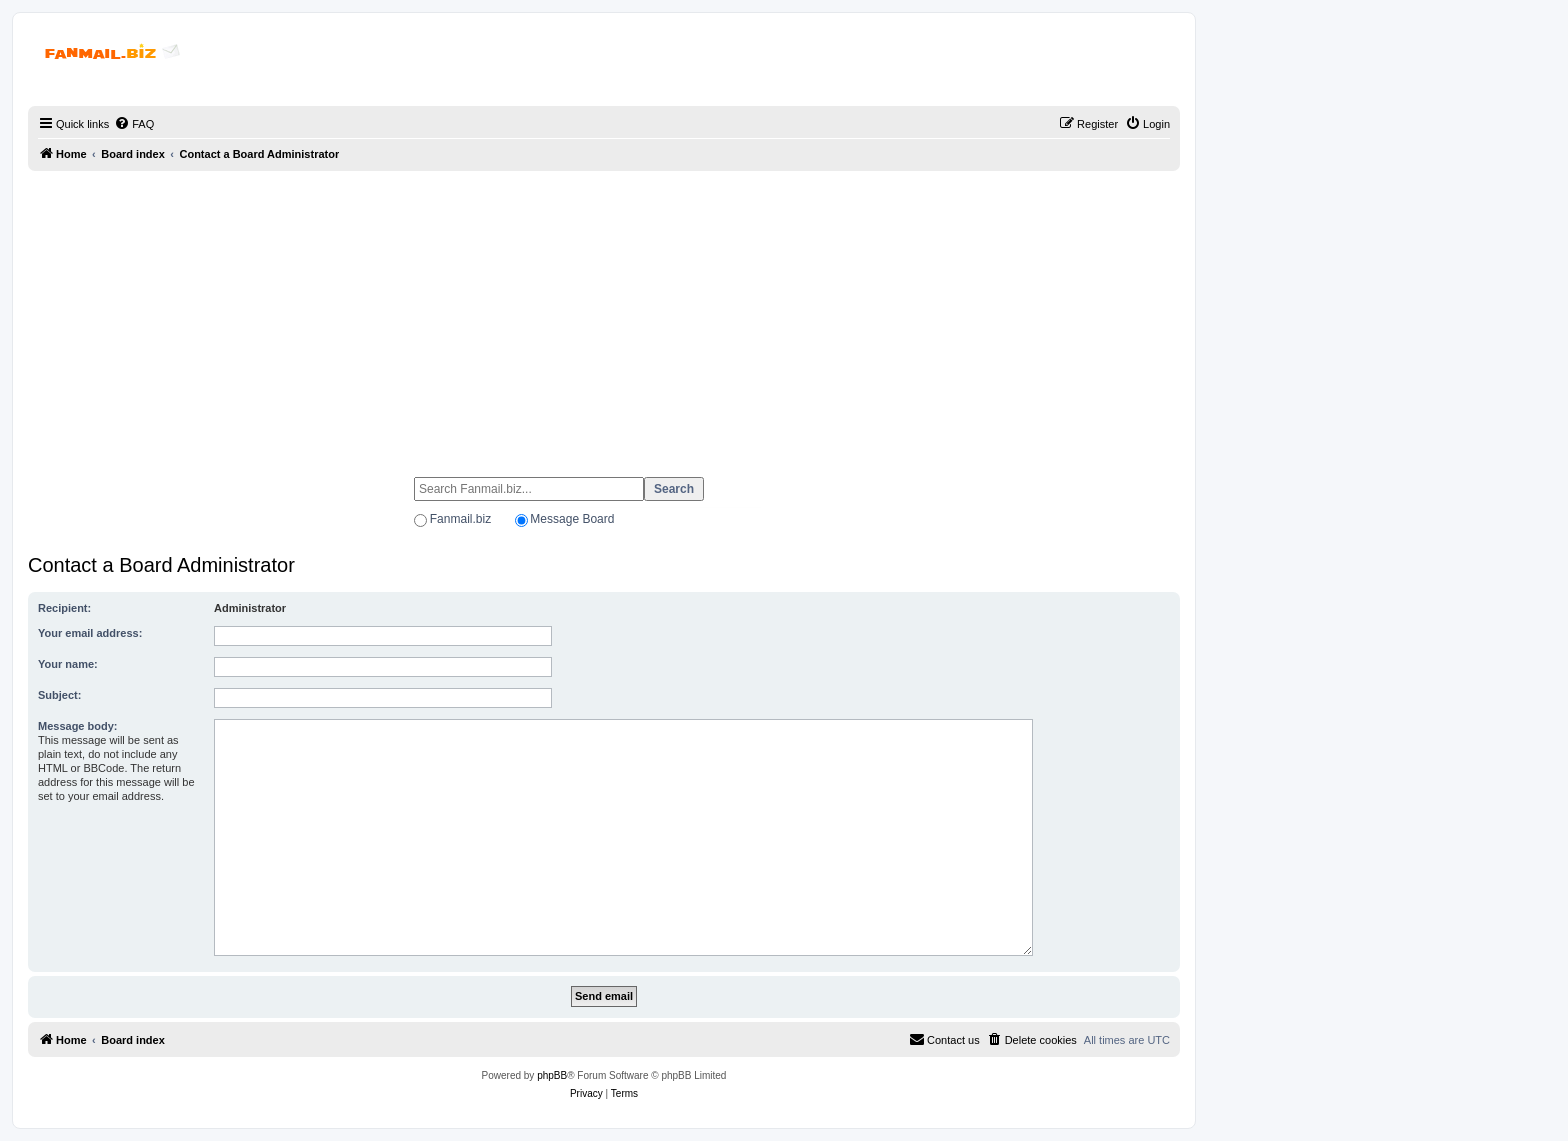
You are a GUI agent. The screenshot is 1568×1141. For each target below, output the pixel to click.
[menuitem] (134, 124)
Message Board (572, 519)
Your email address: (90, 633)
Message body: (77, 726)
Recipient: (64, 608)
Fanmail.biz (460, 519)
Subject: (59, 695)
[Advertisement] (604, 315)
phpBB (552, 1075)
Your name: (68, 664)
